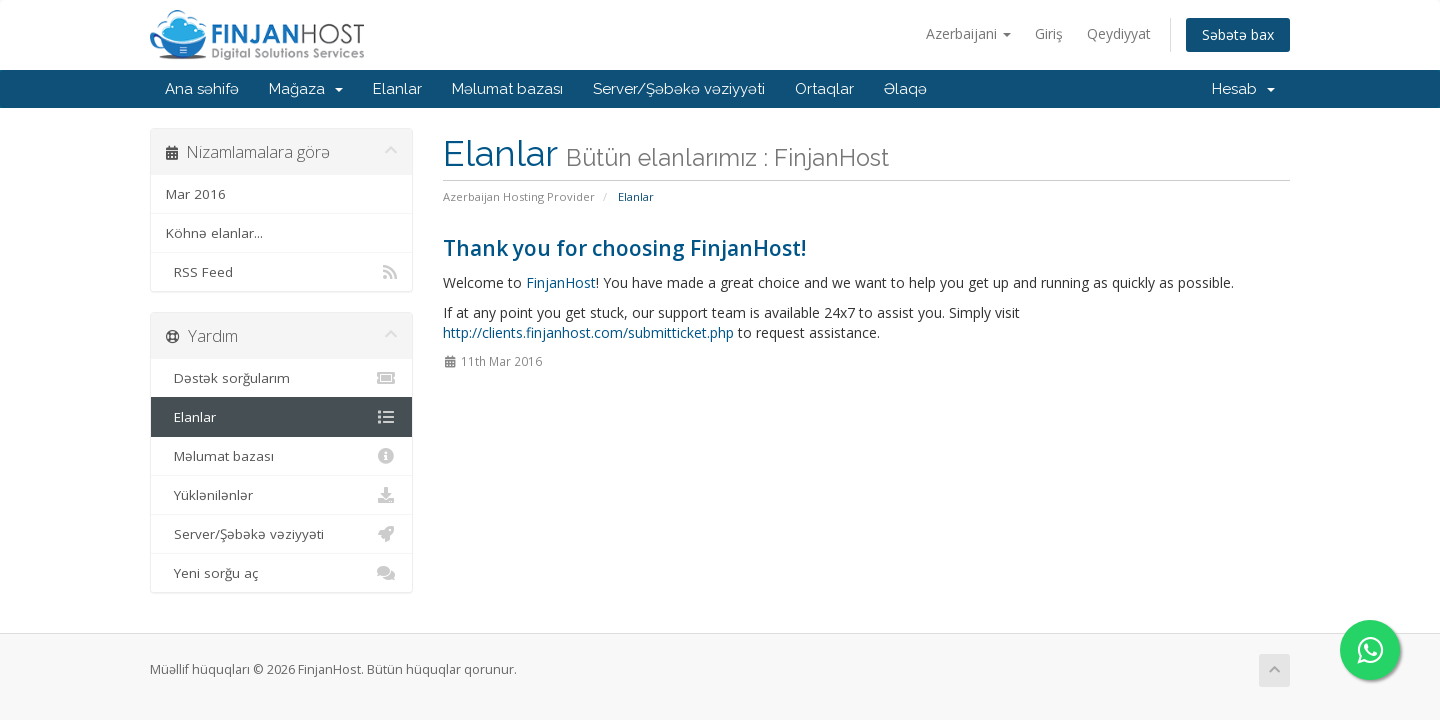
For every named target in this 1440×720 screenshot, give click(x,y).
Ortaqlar (824, 89)
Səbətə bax (1238, 34)
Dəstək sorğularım (281, 378)
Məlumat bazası (507, 89)
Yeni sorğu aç (281, 573)
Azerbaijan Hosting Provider (519, 196)
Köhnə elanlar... (214, 233)
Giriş (1049, 33)
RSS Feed (281, 272)
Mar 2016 (196, 194)
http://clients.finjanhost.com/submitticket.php (588, 332)
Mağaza (306, 89)
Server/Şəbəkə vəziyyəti (679, 89)
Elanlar (397, 89)
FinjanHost (561, 282)
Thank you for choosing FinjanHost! (624, 248)
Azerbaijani (968, 33)
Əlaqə (905, 89)
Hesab (1243, 89)
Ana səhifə (202, 89)
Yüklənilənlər (281, 495)
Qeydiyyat (1119, 33)
